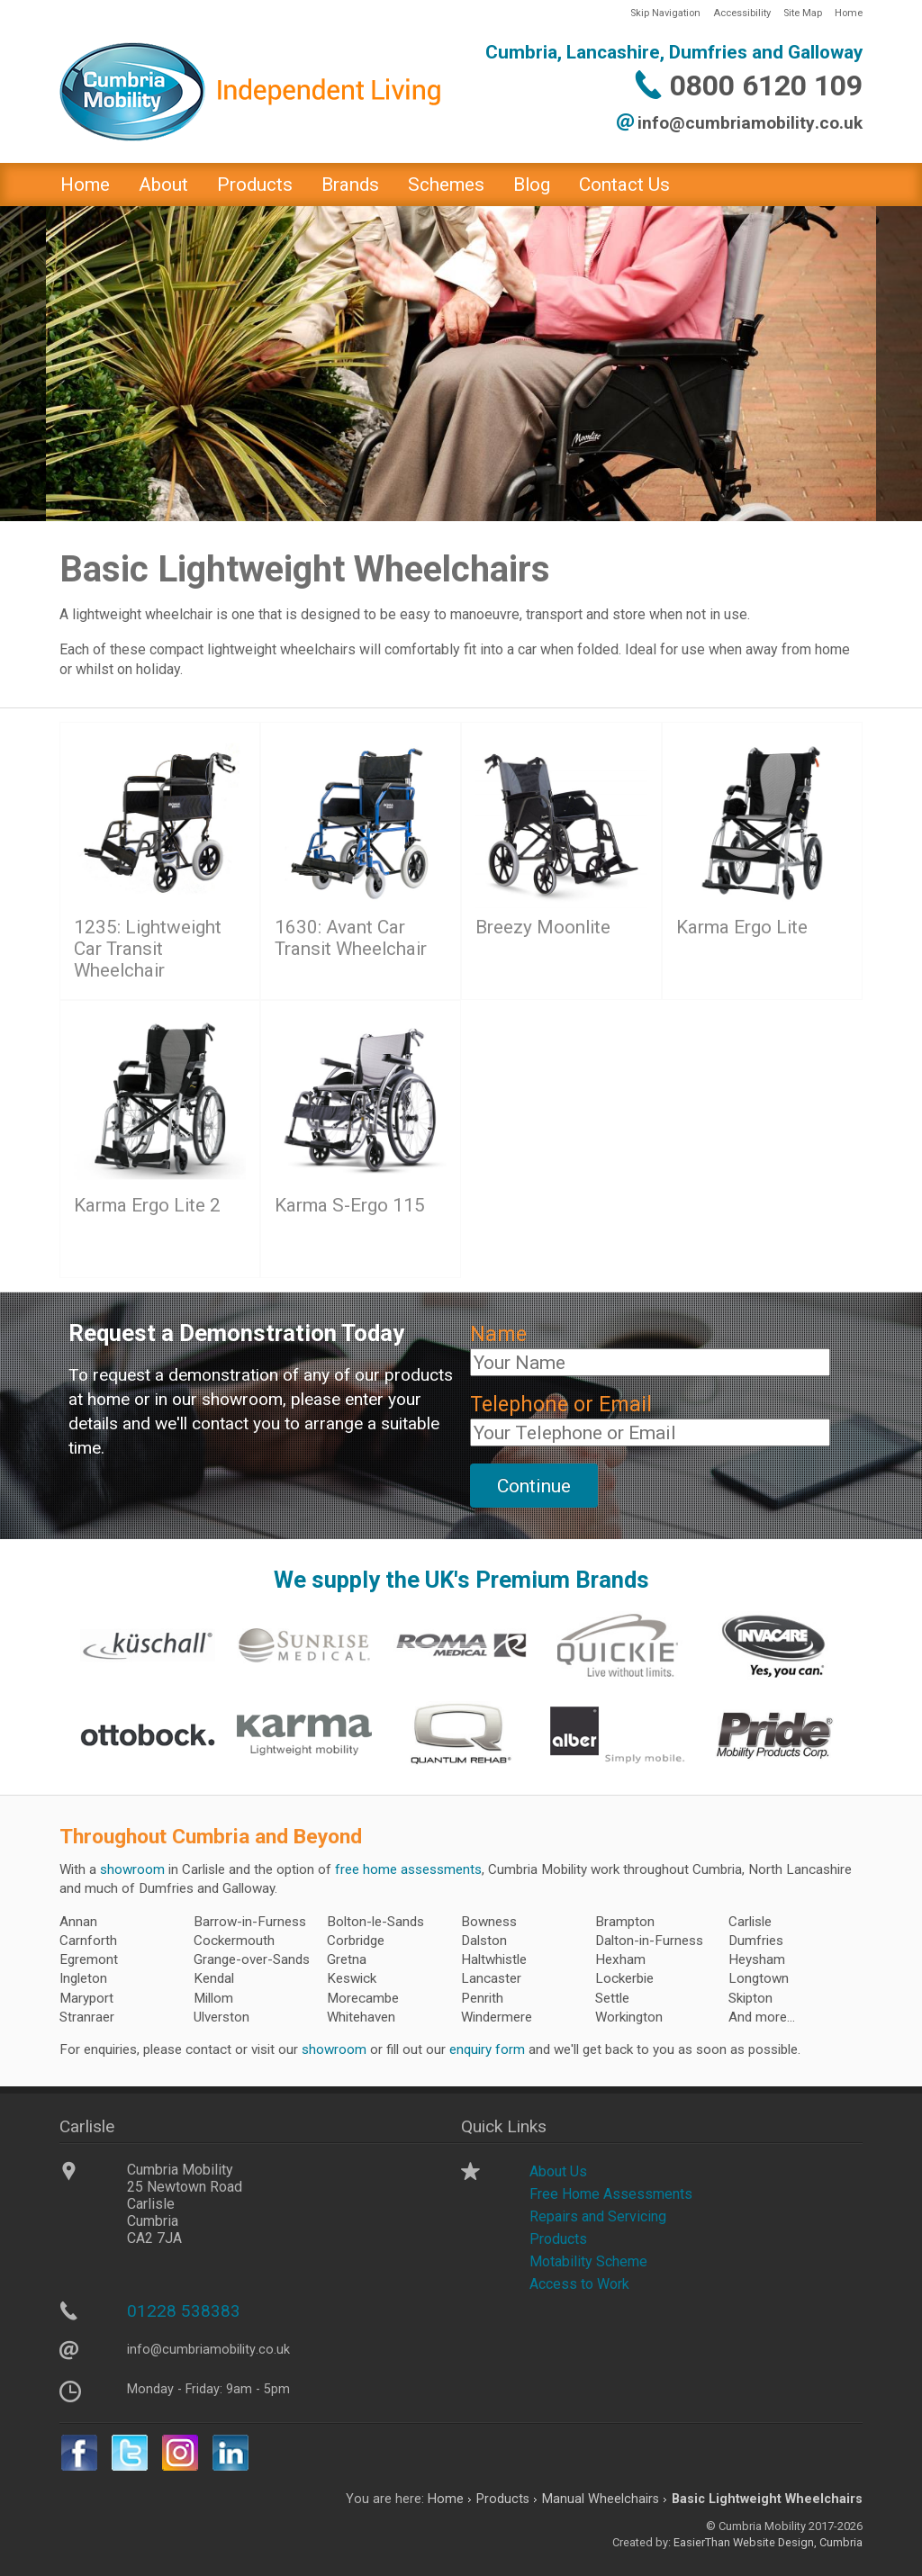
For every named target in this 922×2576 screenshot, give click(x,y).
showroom (132, 1869)
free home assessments (408, 1869)
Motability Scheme (588, 2261)
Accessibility (742, 13)
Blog (531, 184)
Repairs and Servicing (597, 2216)
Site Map (802, 13)
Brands (350, 184)
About (163, 184)
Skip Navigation (665, 13)
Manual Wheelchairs (600, 2499)
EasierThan (701, 2542)
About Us (558, 2171)
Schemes (446, 184)
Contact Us (624, 184)
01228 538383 (183, 2311)
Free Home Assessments (610, 2193)
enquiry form (487, 2049)
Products (255, 184)
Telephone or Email (561, 1404)
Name (498, 1334)
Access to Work (579, 2283)
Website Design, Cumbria (798, 2542)
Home (849, 13)
